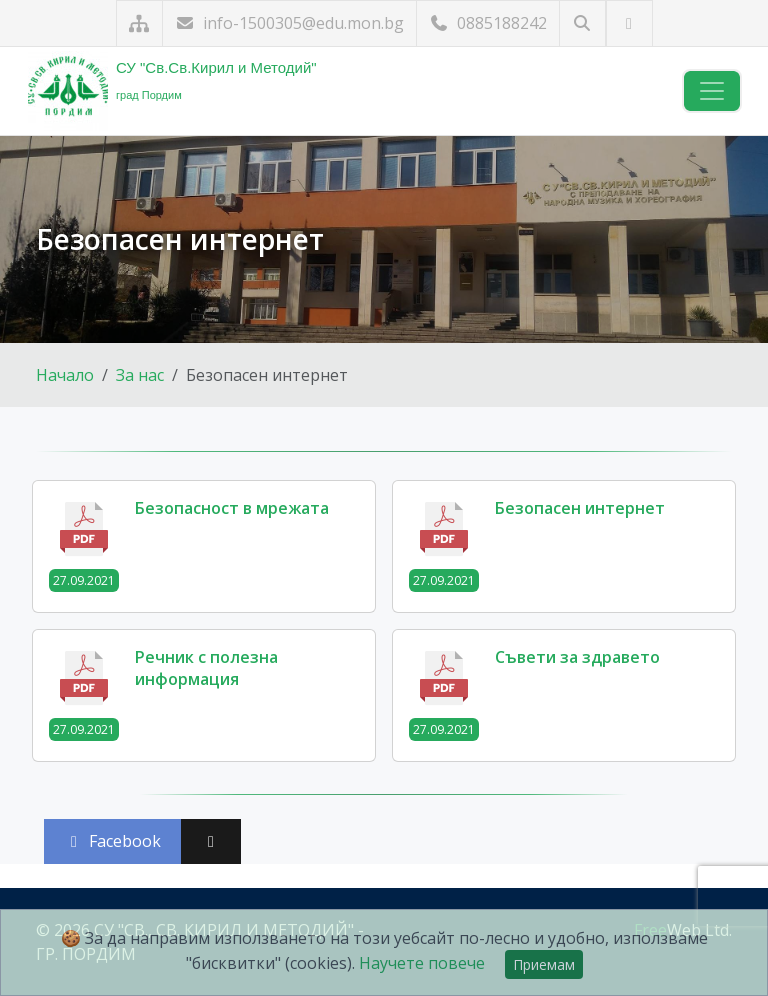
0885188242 (488, 23)
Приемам (544, 964)
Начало (65, 375)
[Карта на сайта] (139, 23)
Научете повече (422, 963)
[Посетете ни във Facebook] (629, 23)
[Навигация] (712, 91)
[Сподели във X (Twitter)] (211, 841)
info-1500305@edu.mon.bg (289, 23)
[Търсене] (582, 23)
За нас (140, 375)
